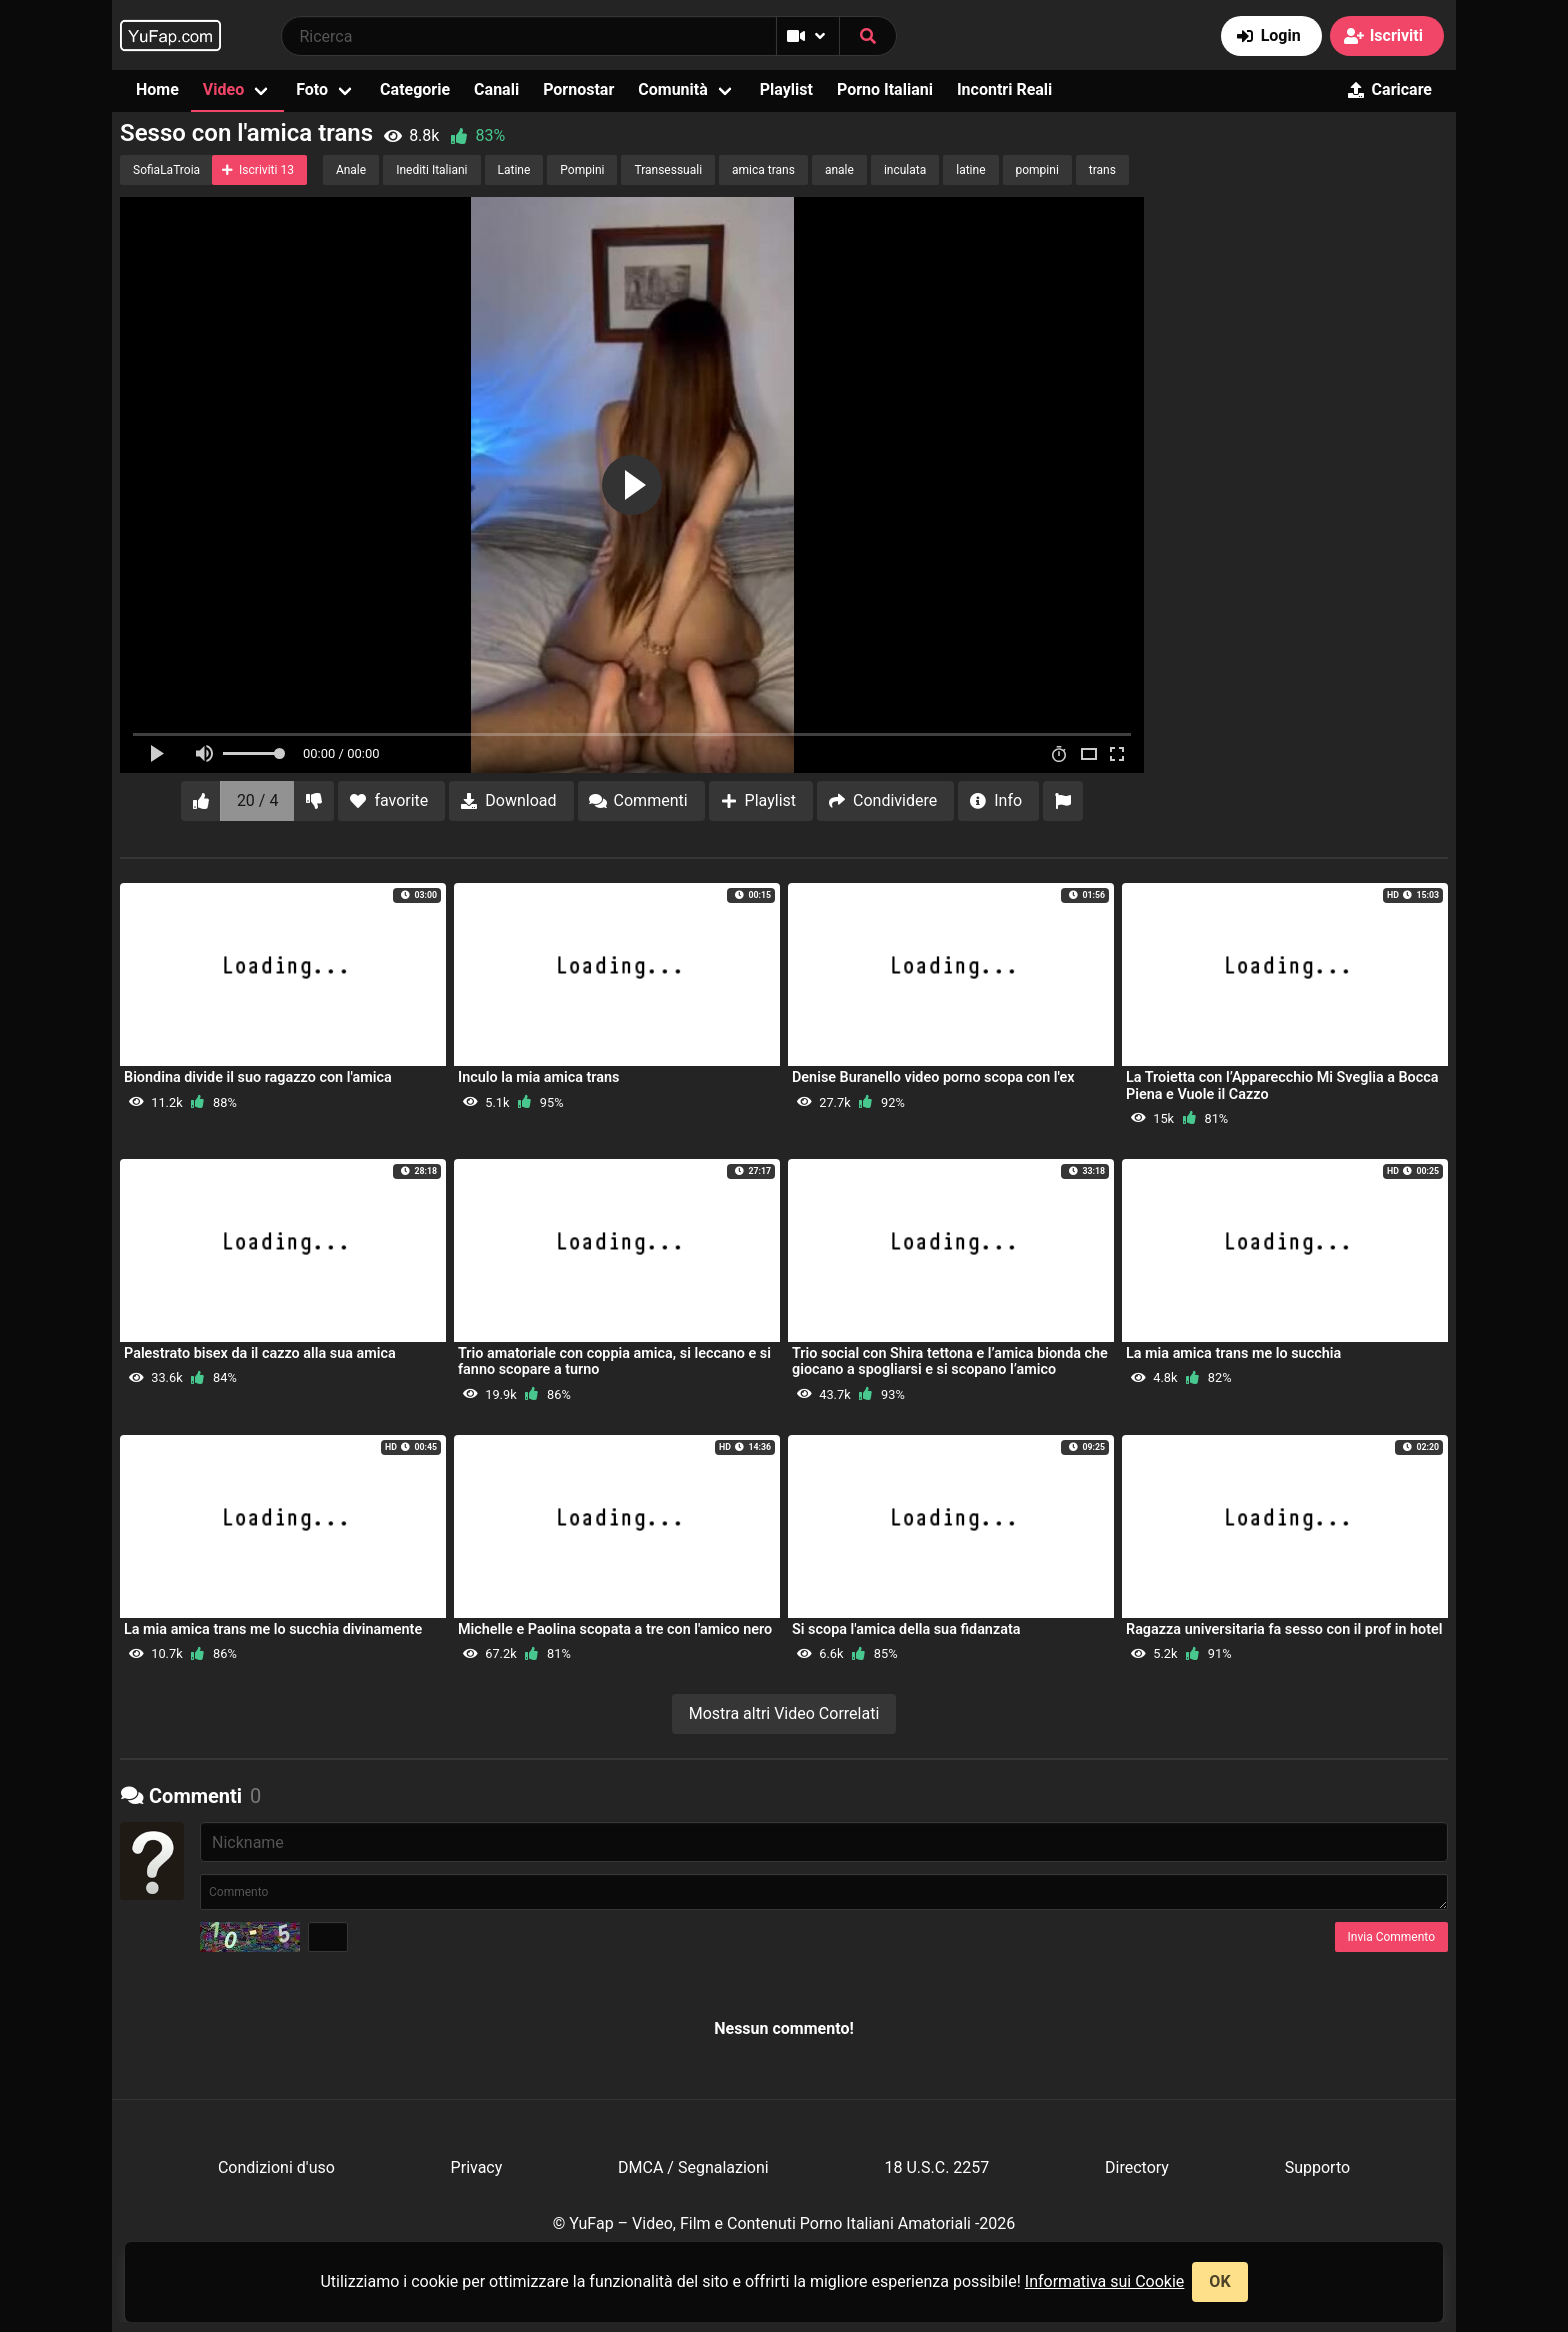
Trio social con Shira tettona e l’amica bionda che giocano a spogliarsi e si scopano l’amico (950, 1361)
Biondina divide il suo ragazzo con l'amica (258, 1077)
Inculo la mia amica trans (538, 1077)
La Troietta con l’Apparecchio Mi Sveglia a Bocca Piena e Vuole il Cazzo (1282, 1085)
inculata (905, 170)
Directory (1137, 2167)
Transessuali (668, 170)
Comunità (673, 89)
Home (157, 89)
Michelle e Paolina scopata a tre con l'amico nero (615, 1629)
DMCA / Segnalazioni (693, 2167)
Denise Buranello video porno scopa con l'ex (933, 1077)
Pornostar (578, 89)
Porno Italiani (885, 89)
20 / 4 (258, 800)
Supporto (1317, 2167)
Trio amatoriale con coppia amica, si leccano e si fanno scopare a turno (614, 1361)
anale (839, 170)
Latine (514, 170)
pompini (1037, 170)
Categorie (415, 89)
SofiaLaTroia (166, 170)
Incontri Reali (1004, 89)
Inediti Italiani (431, 170)
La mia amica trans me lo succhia (1233, 1353)
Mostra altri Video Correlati (784, 1713)
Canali (496, 89)
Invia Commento (1391, 1937)
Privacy (477, 2167)
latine (970, 170)
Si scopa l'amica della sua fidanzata (906, 1629)
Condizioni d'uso (276, 2167)
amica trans (763, 170)
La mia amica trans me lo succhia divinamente (273, 1629)
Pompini (582, 170)
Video (223, 89)
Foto (312, 89)
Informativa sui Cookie (1105, 2281)
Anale (351, 170)
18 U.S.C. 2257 (936, 2167)
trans (1102, 170)
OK (1219, 2281)
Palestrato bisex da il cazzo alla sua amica (260, 1353)
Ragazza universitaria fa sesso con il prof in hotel (1284, 1629)
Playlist (786, 89)
